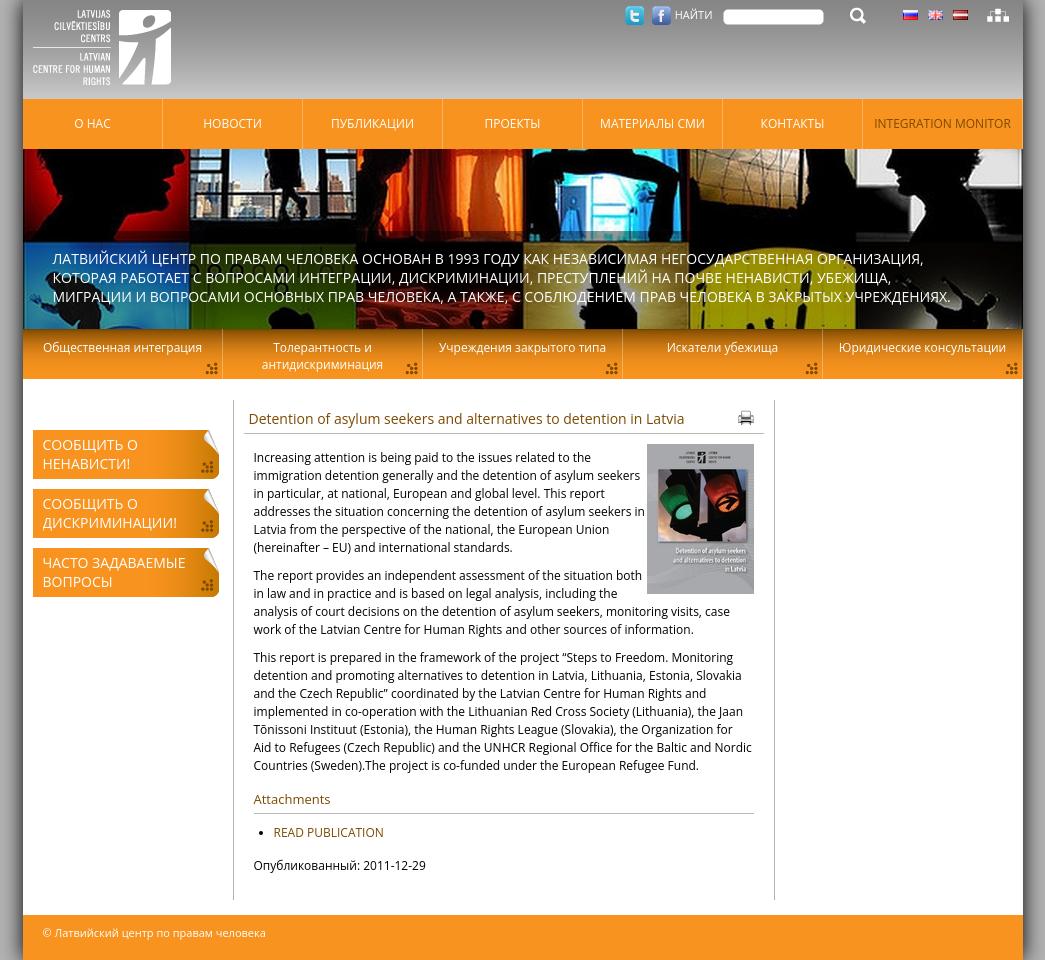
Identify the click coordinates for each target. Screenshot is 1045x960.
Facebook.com (661, 15)
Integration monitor (942, 123)
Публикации (372, 123)
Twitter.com (634, 15)
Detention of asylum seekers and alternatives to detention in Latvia (467, 418)
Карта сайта (998, 15)
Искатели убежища (723, 347)
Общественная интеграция (122, 347)
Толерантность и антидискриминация (322, 356)
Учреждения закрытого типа (522, 347)
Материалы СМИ (652, 123)
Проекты (512, 123)
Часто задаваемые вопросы (114, 572)
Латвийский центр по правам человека (108, 50)
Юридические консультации (922, 347)
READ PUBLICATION (329, 832)
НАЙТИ (694, 14)
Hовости (232, 123)
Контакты (793, 123)
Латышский (960, 15)
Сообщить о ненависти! (90, 454)
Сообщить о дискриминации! (110, 513)
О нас (92, 123)
